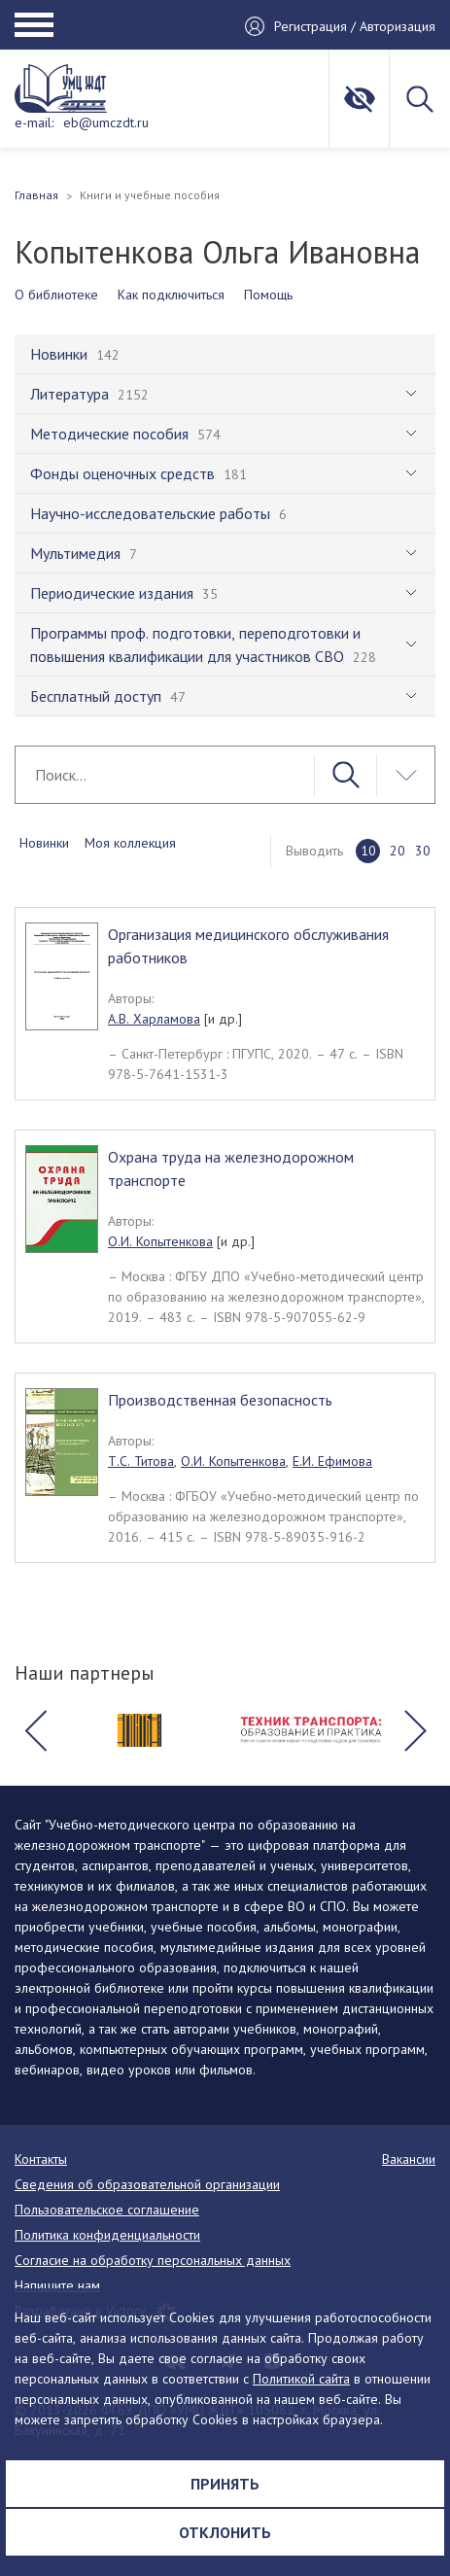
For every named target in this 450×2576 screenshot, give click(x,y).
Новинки (44, 843)
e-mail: (34, 122)
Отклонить (225, 2532)
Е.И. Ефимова (332, 1461)
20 (397, 850)
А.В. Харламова (154, 1018)
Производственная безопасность (220, 1400)
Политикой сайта (301, 2378)
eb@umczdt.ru (106, 122)
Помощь (268, 294)
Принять (225, 2483)
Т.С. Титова (141, 1461)
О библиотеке (56, 294)
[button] (35, 1730)
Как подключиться (171, 294)
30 (423, 850)
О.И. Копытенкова (160, 1241)
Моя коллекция (130, 843)
